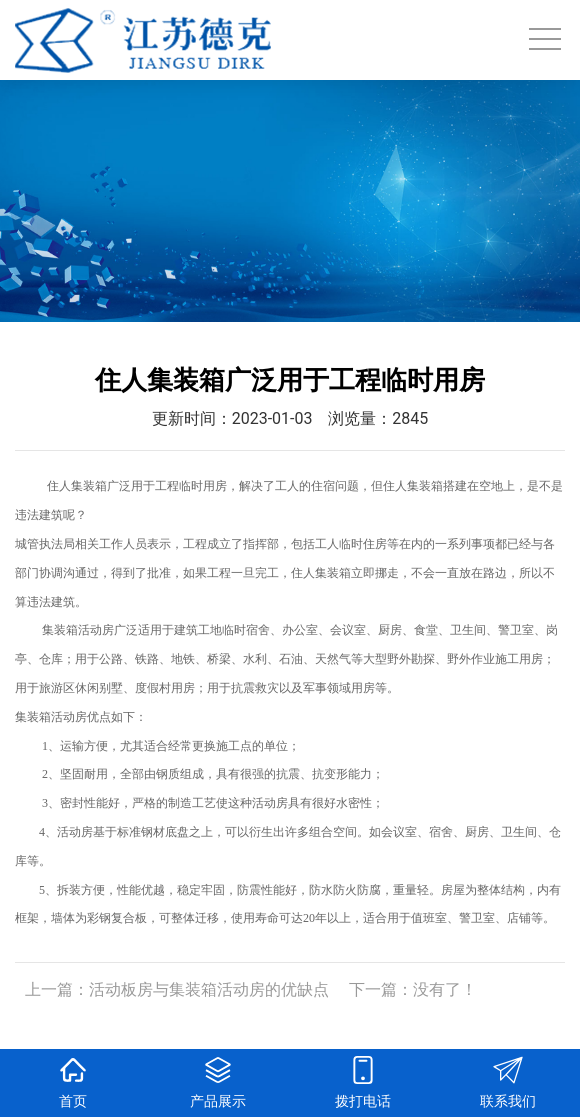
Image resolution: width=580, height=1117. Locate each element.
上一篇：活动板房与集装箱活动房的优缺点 (177, 989)
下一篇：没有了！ (413, 989)
